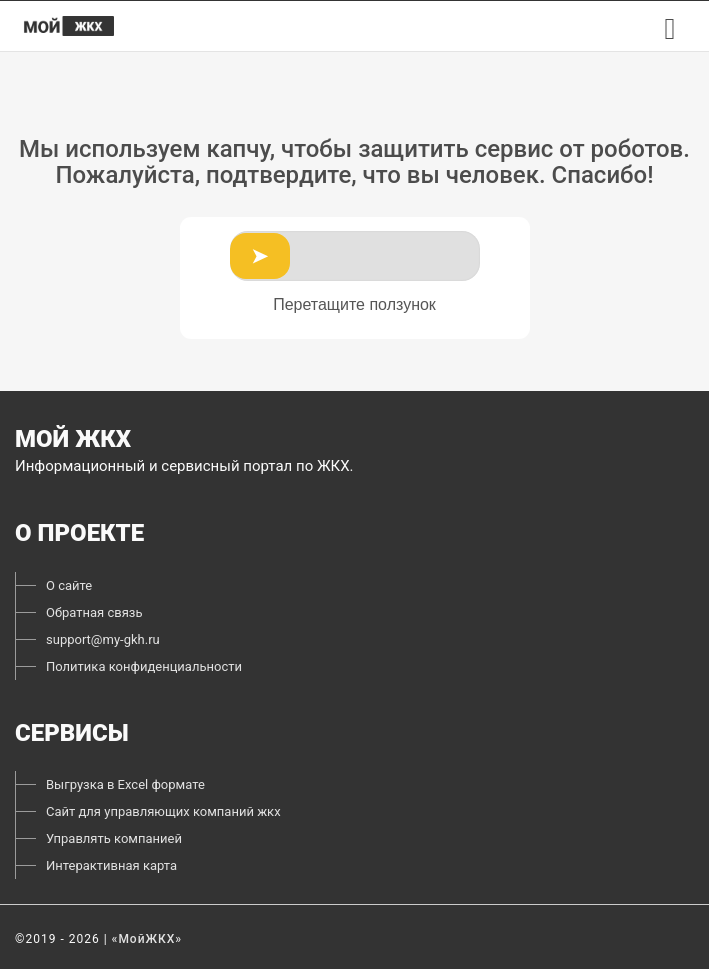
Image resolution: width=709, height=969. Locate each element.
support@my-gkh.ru (103, 639)
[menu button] (670, 29)
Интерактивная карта (111, 865)
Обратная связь (94, 612)
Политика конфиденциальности (144, 666)
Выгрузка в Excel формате (125, 784)
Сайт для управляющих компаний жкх (163, 811)
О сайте (69, 585)
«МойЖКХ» (147, 939)
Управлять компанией (114, 838)
